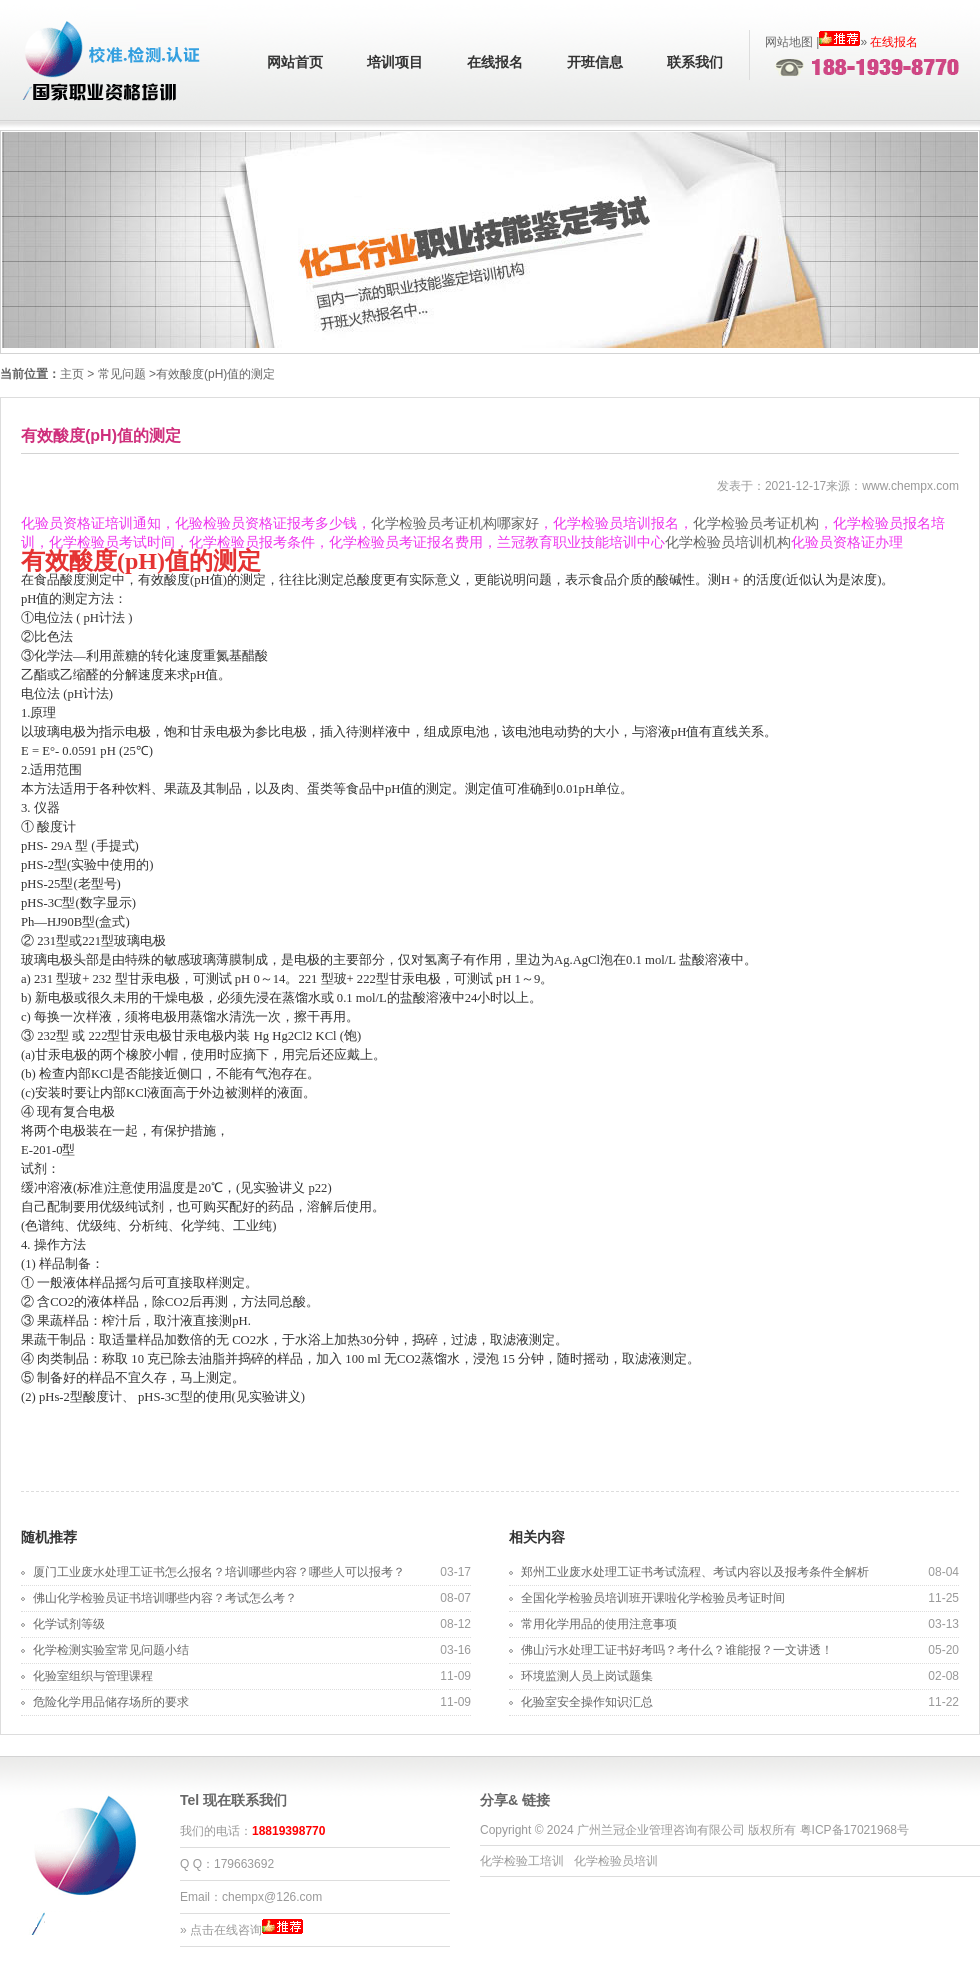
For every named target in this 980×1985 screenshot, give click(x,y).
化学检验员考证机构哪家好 (455, 523)
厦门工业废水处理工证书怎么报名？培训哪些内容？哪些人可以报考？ (219, 1572)
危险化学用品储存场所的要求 (111, 1702)
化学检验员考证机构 (756, 523)
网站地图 (789, 42)
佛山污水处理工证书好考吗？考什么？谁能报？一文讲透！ (677, 1650)
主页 (72, 374)
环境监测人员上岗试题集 (587, 1676)
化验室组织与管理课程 (93, 1676)
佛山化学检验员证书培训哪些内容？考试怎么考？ (165, 1598)
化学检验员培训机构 (728, 542)
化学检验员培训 (616, 1861)
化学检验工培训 (522, 1861)
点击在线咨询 (226, 1930)
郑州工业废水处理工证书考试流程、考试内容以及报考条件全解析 (695, 1572)
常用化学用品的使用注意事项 (599, 1624)
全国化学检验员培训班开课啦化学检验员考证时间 (653, 1598)
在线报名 (495, 62)
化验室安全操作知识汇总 (587, 1702)
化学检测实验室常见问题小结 (111, 1650)
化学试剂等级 (69, 1624)
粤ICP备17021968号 (854, 1830)
